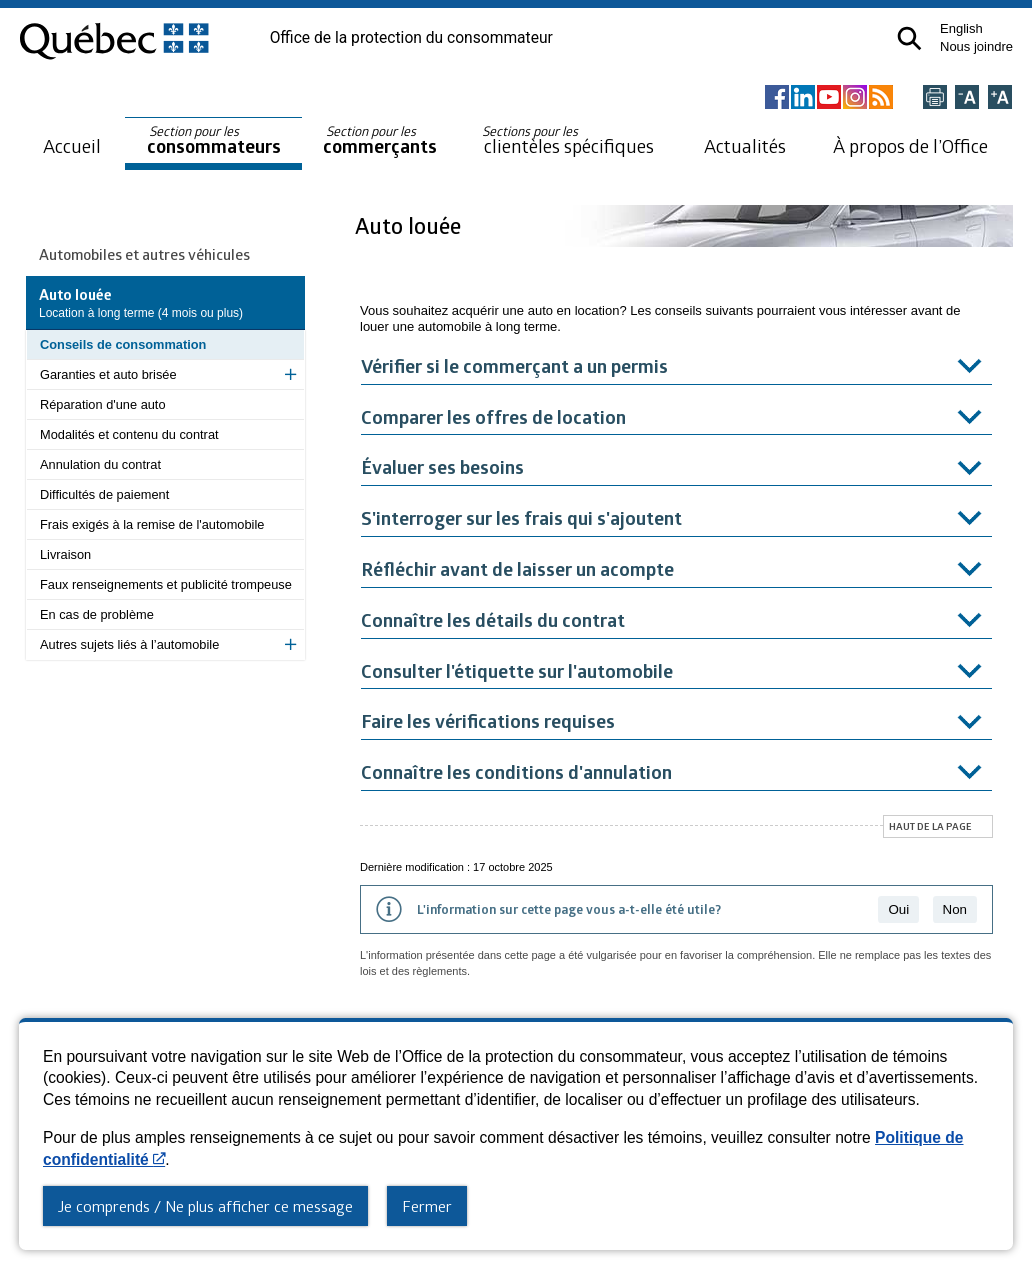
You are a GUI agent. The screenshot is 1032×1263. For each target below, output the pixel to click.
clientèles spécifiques (568, 140)
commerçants (380, 140)
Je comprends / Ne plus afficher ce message (205, 1206)
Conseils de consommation (123, 344)
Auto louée (410, 225)
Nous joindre (976, 46)
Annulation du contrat (100, 464)
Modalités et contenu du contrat (129, 434)
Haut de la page (930, 826)
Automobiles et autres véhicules (144, 254)
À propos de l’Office (910, 145)
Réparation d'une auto (103, 404)
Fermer (427, 1206)
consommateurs (214, 140)
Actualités (745, 145)
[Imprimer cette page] (935, 98)
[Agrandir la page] (1000, 98)
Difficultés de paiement (104, 494)
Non (955, 909)
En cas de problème (97, 614)
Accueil (72, 145)
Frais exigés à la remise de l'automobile (152, 524)
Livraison (65, 554)
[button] (909, 38)
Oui (898, 909)
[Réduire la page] (967, 98)
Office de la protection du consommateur (411, 38)
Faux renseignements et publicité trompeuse (166, 584)
